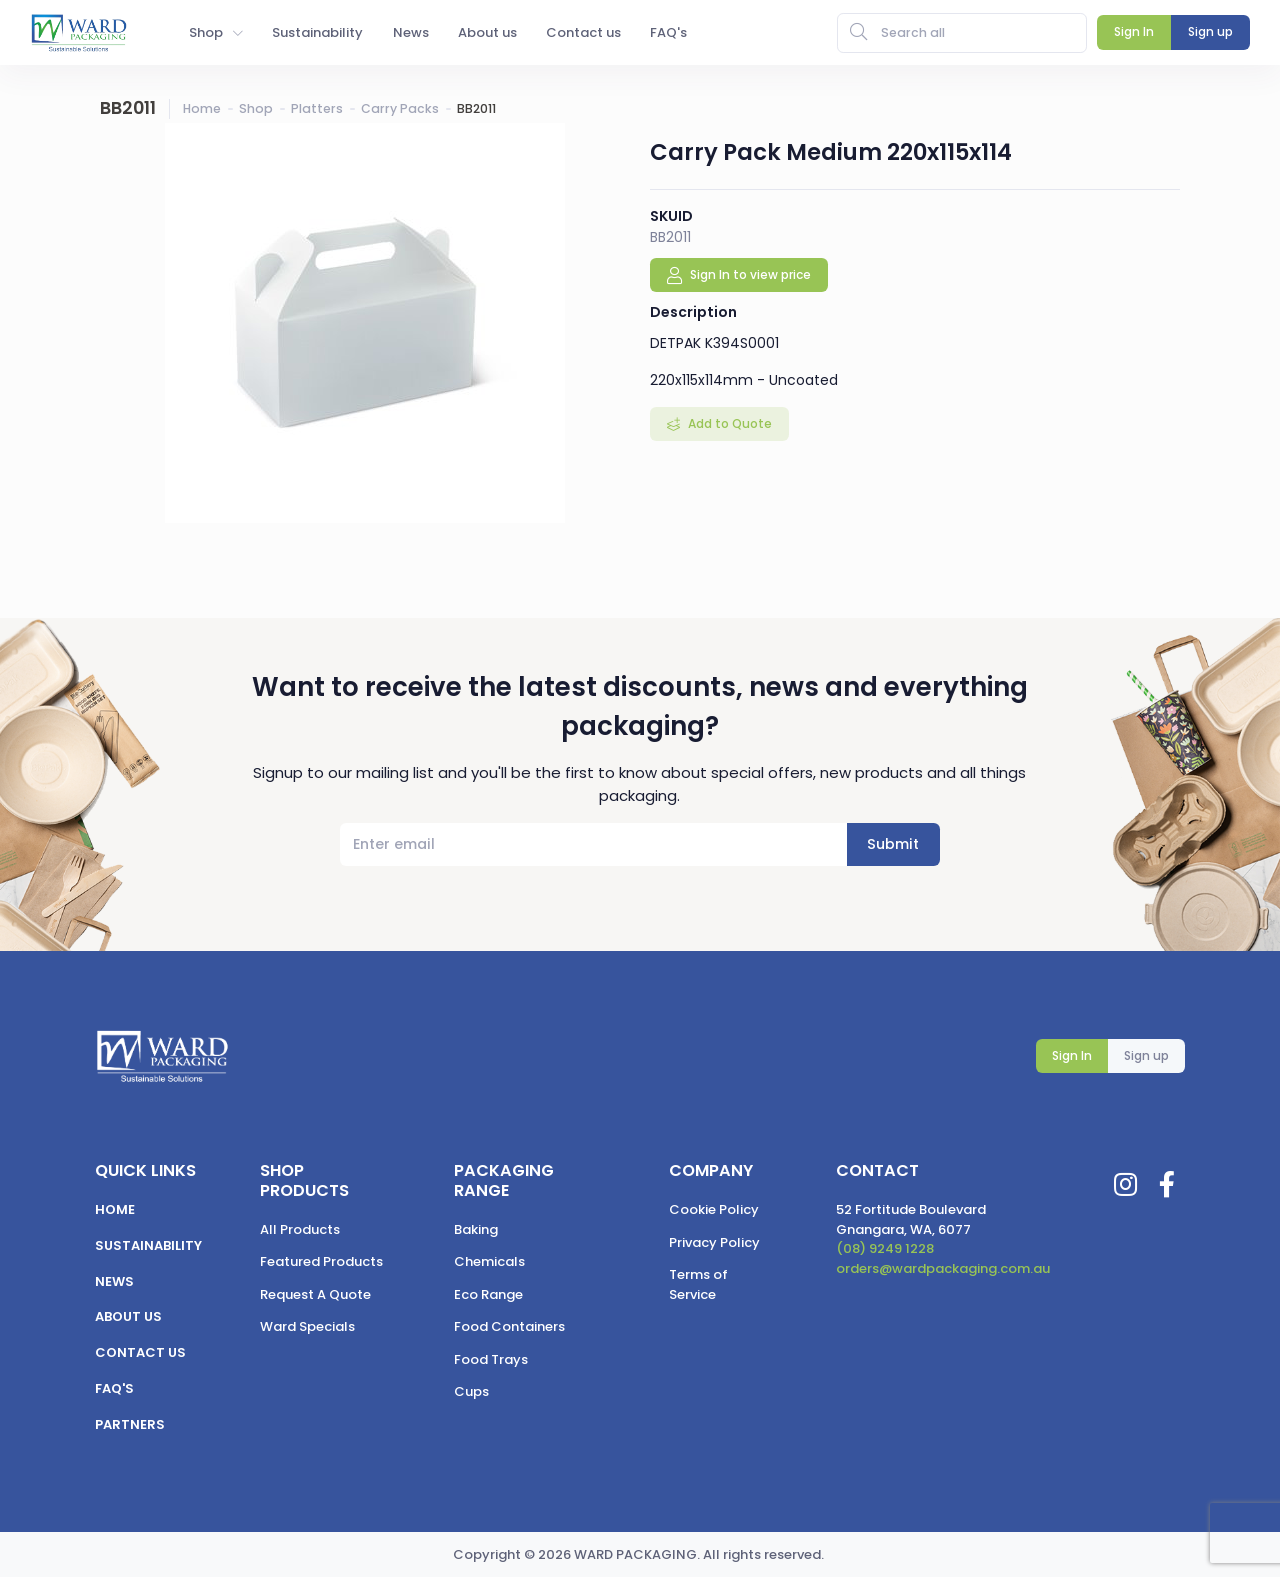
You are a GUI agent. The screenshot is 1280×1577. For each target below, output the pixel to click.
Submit (893, 844)
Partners (130, 1424)
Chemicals (489, 1261)
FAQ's (114, 1388)
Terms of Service (698, 1284)
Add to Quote (728, 423)
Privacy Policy (714, 1242)
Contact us (140, 1352)
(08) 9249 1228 (885, 1248)
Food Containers (509, 1326)
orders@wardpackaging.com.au (943, 1268)
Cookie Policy (714, 1209)
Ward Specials (307, 1326)
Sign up (1146, 1055)
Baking (476, 1229)
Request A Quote (315, 1294)
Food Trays (491, 1359)
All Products (300, 1229)
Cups (471, 1391)
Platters (317, 108)
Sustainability (148, 1245)
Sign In (1072, 1055)
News (114, 1281)
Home (202, 108)
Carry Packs (400, 108)
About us (128, 1316)
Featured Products (321, 1261)
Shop (256, 108)
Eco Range (488, 1294)
